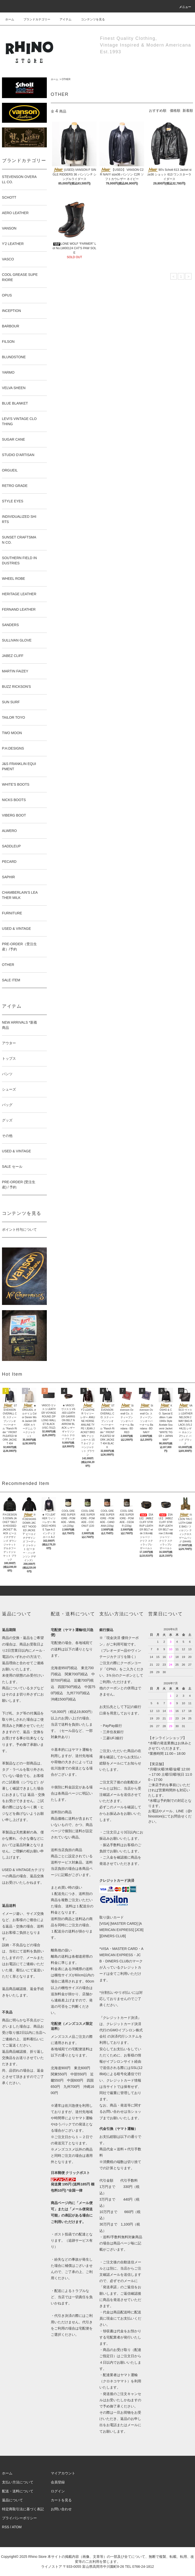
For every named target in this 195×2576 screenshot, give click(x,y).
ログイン (58, 2491)
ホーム (9, 19)
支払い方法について (17, 2482)
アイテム (62, 19)
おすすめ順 (157, 111)
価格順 (175, 111)
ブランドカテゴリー (33, 19)
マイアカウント (63, 2473)
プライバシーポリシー (19, 2518)
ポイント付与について (19, 1229)
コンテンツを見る (90, 19)
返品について (12, 2500)
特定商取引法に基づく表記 (23, 2509)
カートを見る (61, 2500)
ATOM (17, 2527)
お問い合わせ (61, 2509)
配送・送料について (17, 2491)
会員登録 (58, 2482)
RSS (5, 2527)
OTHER (66, 79)
